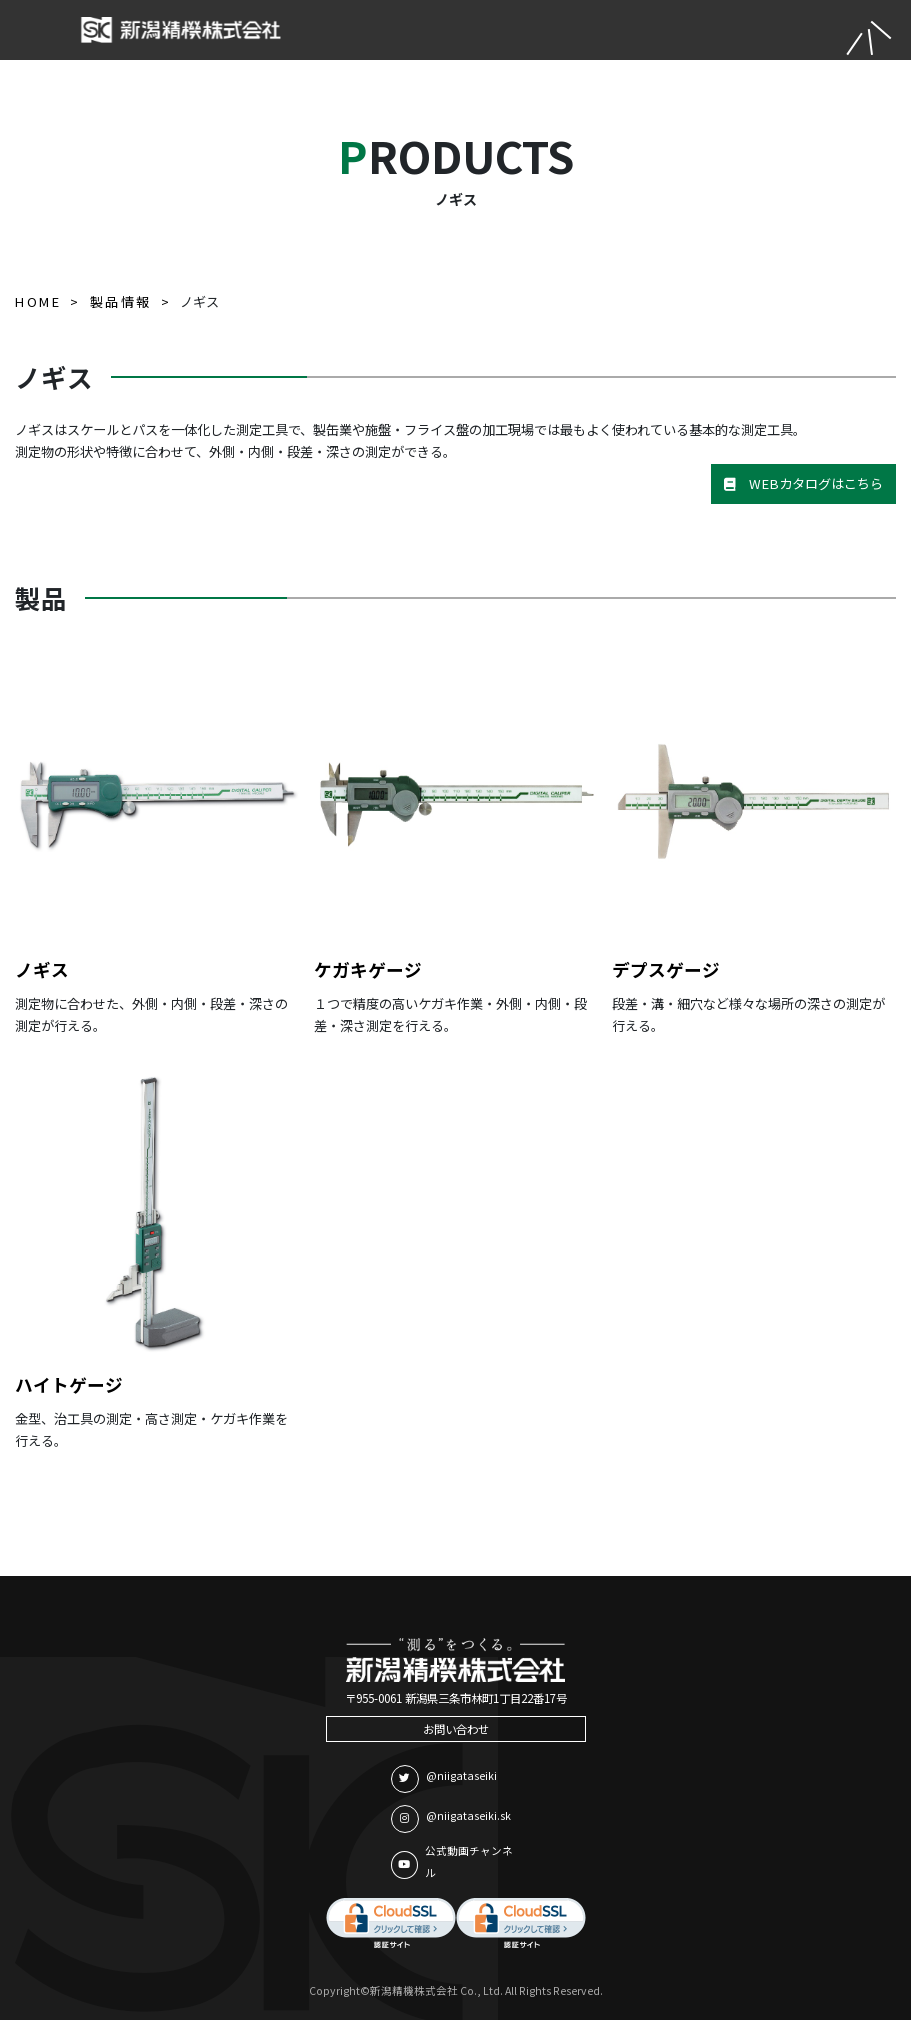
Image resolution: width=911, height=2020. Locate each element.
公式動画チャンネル (452, 1862)
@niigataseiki (444, 1779)
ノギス (42, 969)
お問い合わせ (456, 1729)
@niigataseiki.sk (451, 1819)
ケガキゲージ (368, 969)
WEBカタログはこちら (803, 483)
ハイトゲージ (69, 1384)
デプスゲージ (666, 969)
